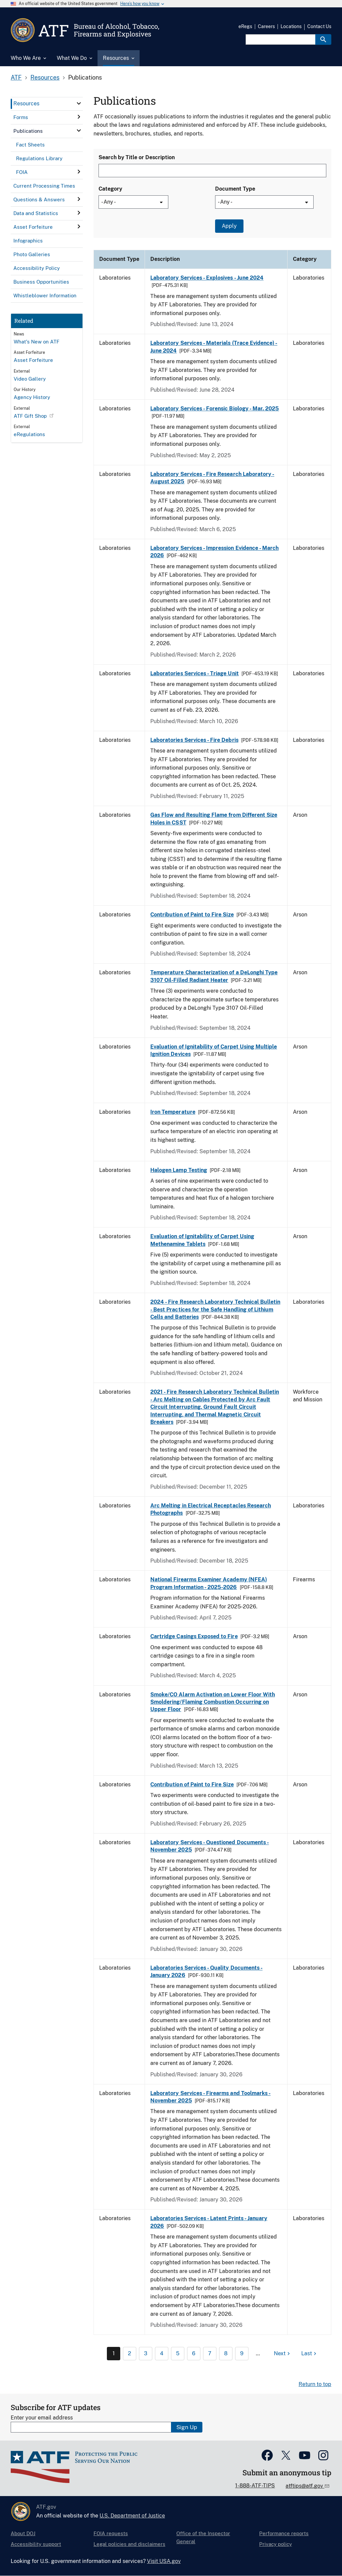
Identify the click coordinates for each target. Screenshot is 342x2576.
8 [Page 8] (225, 2353)
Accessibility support (36, 2544)
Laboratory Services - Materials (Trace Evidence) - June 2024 (213, 347)
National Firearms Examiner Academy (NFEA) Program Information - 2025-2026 (208, 1583)
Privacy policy (275, 2544)
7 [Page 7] (209, 2353)
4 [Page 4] (161, 2353)
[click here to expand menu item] (79, 103)
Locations (291, 26)
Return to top (315, 2384)
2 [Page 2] (129, 2353)
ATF (16, 77)
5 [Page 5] (177, 2353)
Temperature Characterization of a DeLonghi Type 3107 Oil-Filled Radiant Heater (214, 976)
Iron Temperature (172, 1112)
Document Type (235, 189)
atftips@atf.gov (305, 2486)
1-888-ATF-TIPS (255, 2485)
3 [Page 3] (145, 2353)
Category (110, 189)
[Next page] (283, 2353)
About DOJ (23, 2533)
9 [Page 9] (241, 2353)
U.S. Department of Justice (132, 2515)
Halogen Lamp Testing (178, 1170)
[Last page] (309, 2353)
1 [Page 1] (114, 2353)
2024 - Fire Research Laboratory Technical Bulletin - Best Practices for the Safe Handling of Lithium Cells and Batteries (215, 1309)
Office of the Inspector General (203, 2537)
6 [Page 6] (193, 2353)
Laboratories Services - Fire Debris (194, 740)
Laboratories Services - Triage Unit (194, 673)
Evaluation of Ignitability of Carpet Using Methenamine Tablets (202, 1240)
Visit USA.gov (164, 2561)
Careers (266, 26)
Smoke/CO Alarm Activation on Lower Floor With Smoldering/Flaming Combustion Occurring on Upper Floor (212, 1702)
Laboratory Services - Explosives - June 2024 (207, 278)
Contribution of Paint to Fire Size (192, 914)
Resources (44, 77)
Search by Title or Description (137, 157)
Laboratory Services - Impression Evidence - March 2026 (214, 552)
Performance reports (284, 2533)
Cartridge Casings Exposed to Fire (194, 1636)
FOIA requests (111, 2533)
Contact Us (319, 26)
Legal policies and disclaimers (129, 2544)
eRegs (245, 26)
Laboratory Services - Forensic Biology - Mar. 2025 (214, 408)
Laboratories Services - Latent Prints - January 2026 (208, 2222)
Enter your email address (42, 2417)
